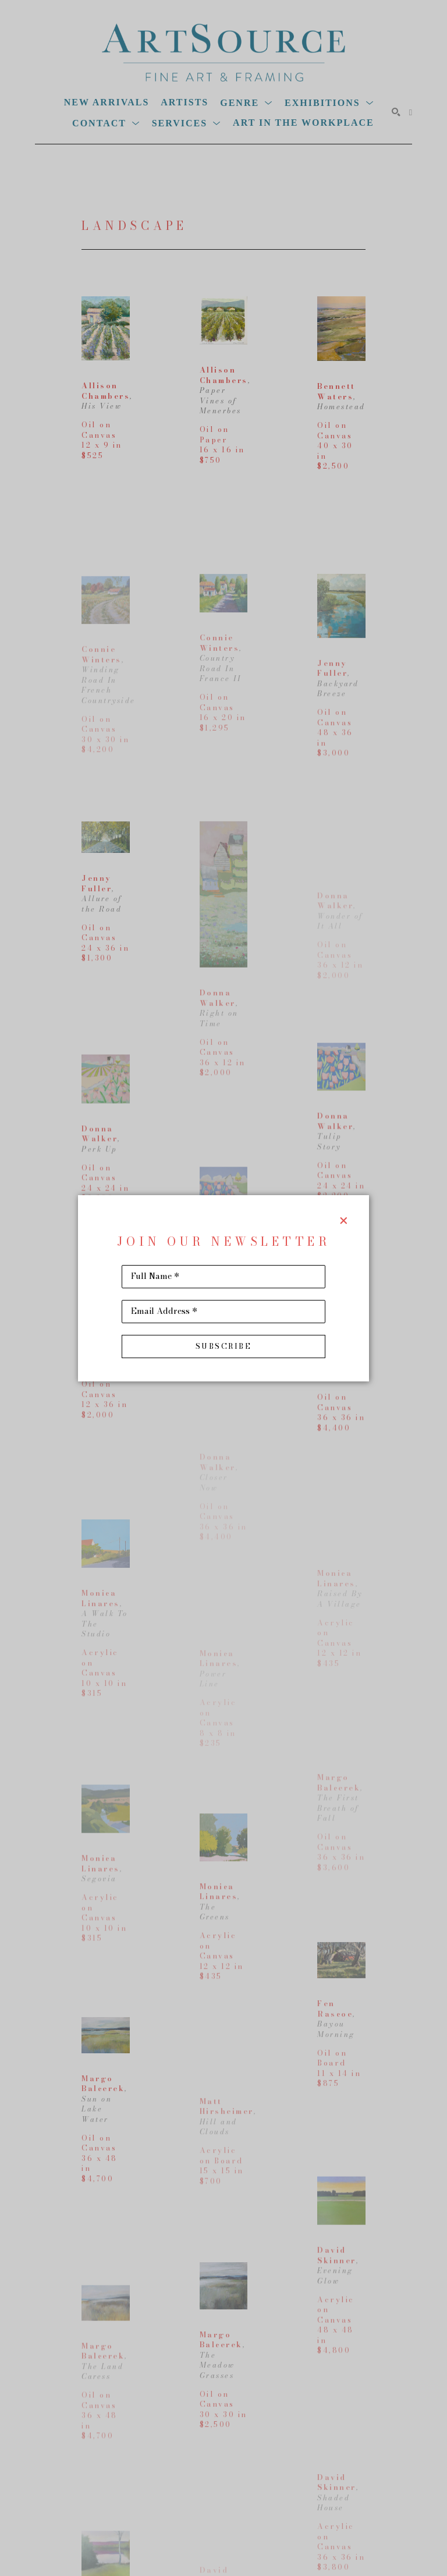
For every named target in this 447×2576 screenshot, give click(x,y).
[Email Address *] (223, 1311)
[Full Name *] (223, 1276)
